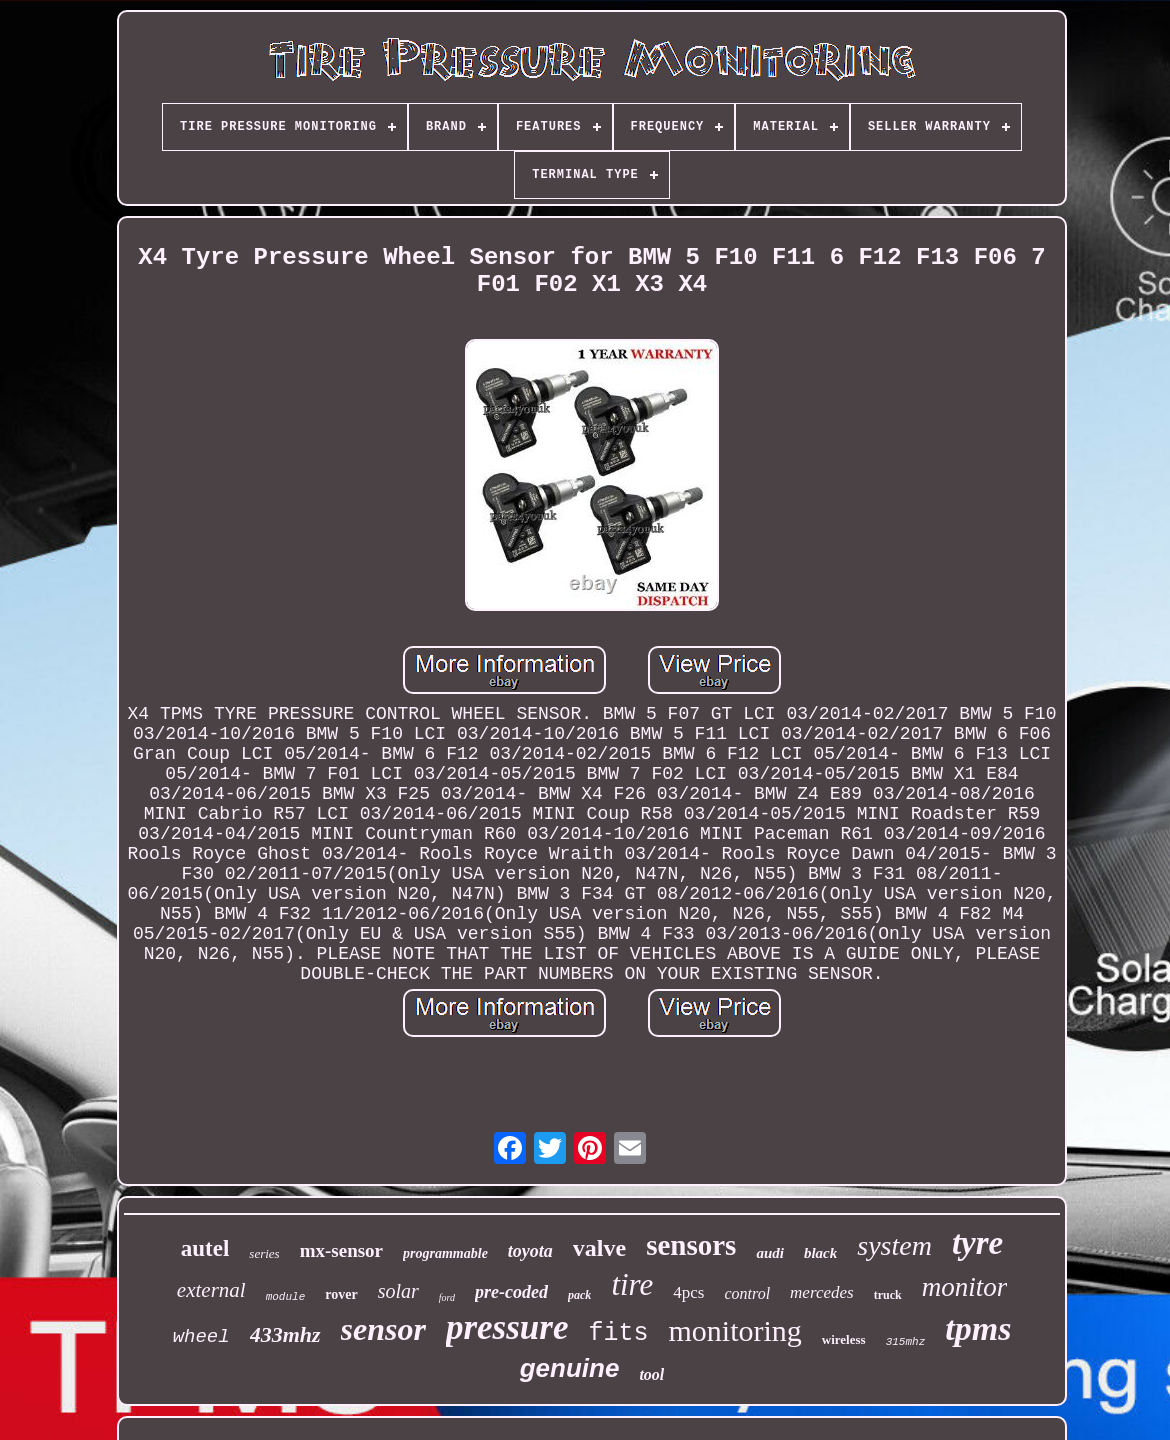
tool (651, 1374)
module (286, 1297)
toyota (530, 1251)
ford (447, 1297)
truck (888, 1295)
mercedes (822, 1292)
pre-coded (511, 1292)
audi (770, 1253)
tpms (978, 1328)
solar (398, 1291)
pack (579, 1295)
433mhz (285, 1334)
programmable (445, 1253)
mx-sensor (341, 1250)
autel (205, 1248)
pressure (507, 1327)
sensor (383, 1329)
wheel (201, 1337)
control (747, 1293)
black (820, 1253)
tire (632, 1284)
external (211, 1290)
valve (599, 1248)
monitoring (734, 1330)
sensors (691, 1245)
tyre (977, 1243)
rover (341, 1294)
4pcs (688, 1292)
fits (618, 1333)
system (894, 1245)
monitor (965, 1287)
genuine (570, 1368)
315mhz (906, 1342)
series (264, 1253)
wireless (844, 1339)
